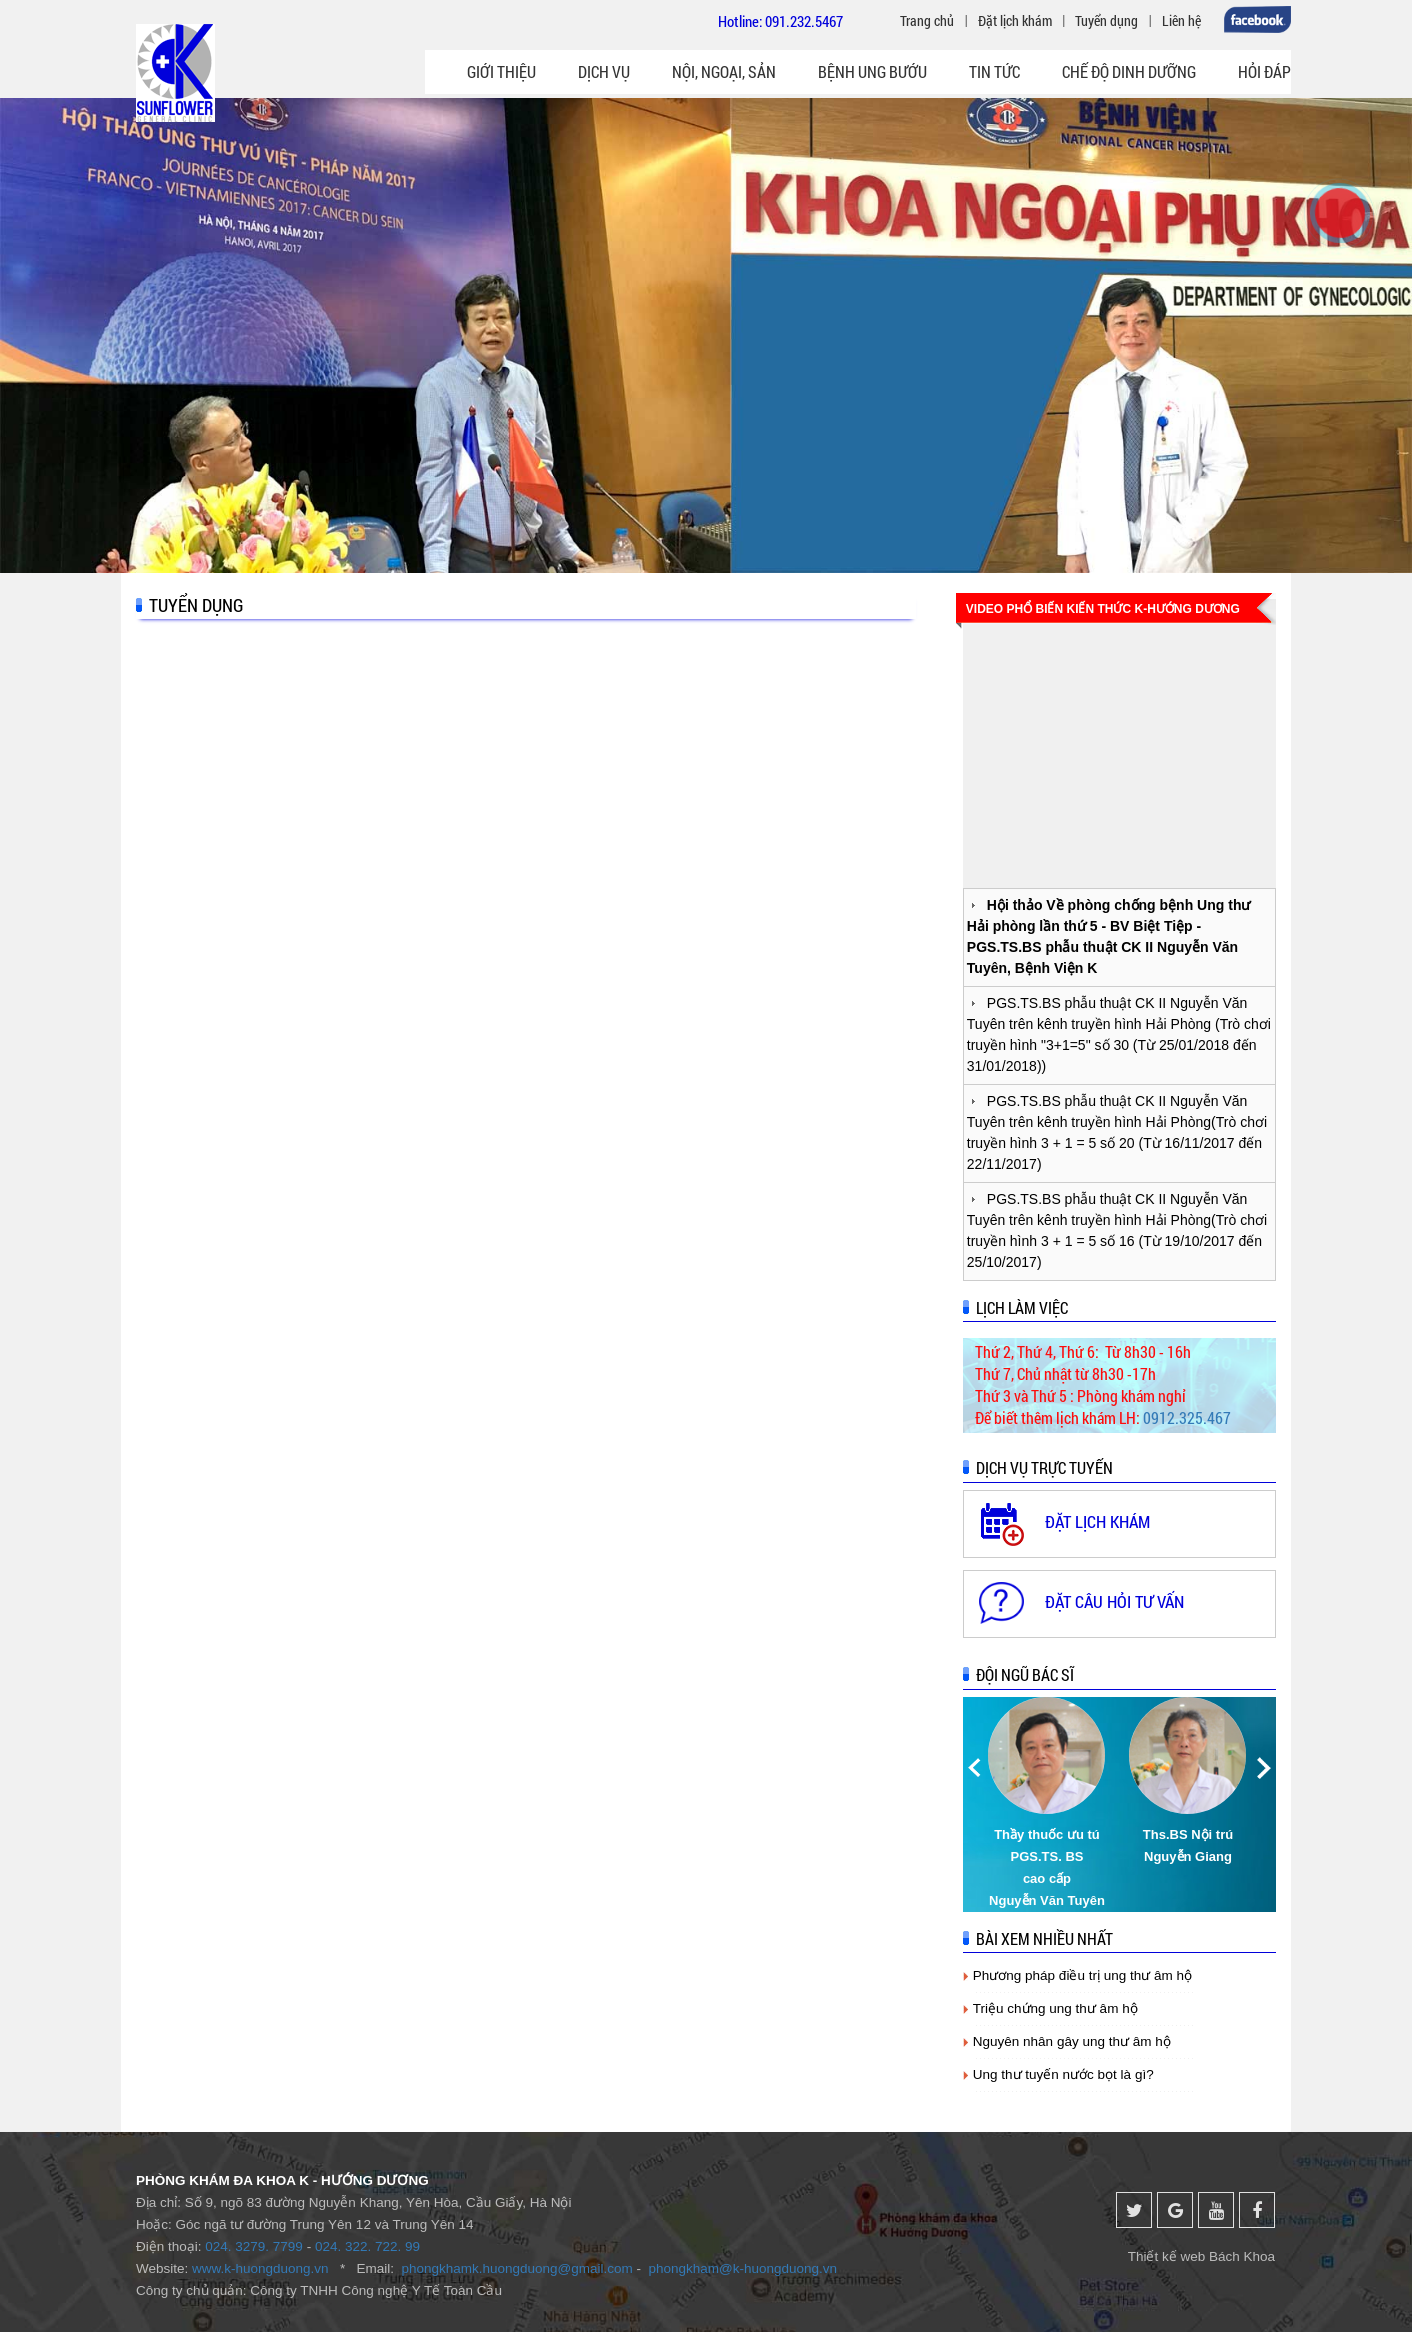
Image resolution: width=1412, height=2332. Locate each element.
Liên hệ (1181, 20)
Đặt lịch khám (1015, 20)
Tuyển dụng (1106, 20)
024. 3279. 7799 (254, 2246)
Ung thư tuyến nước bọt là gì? (1063, 2074)
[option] (1048, 1804)
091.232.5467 (804, 21)
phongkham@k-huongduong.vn (743, 2268)
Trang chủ (927, 20)
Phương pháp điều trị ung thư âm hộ (1082, 1975)
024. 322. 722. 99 (367, 2246)
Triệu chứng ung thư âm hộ (1055, 2008)
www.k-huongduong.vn (260, 2268)
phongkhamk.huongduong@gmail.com (516, 2268)
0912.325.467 (1187, 1417)
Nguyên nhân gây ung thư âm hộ (1072, 2041)
